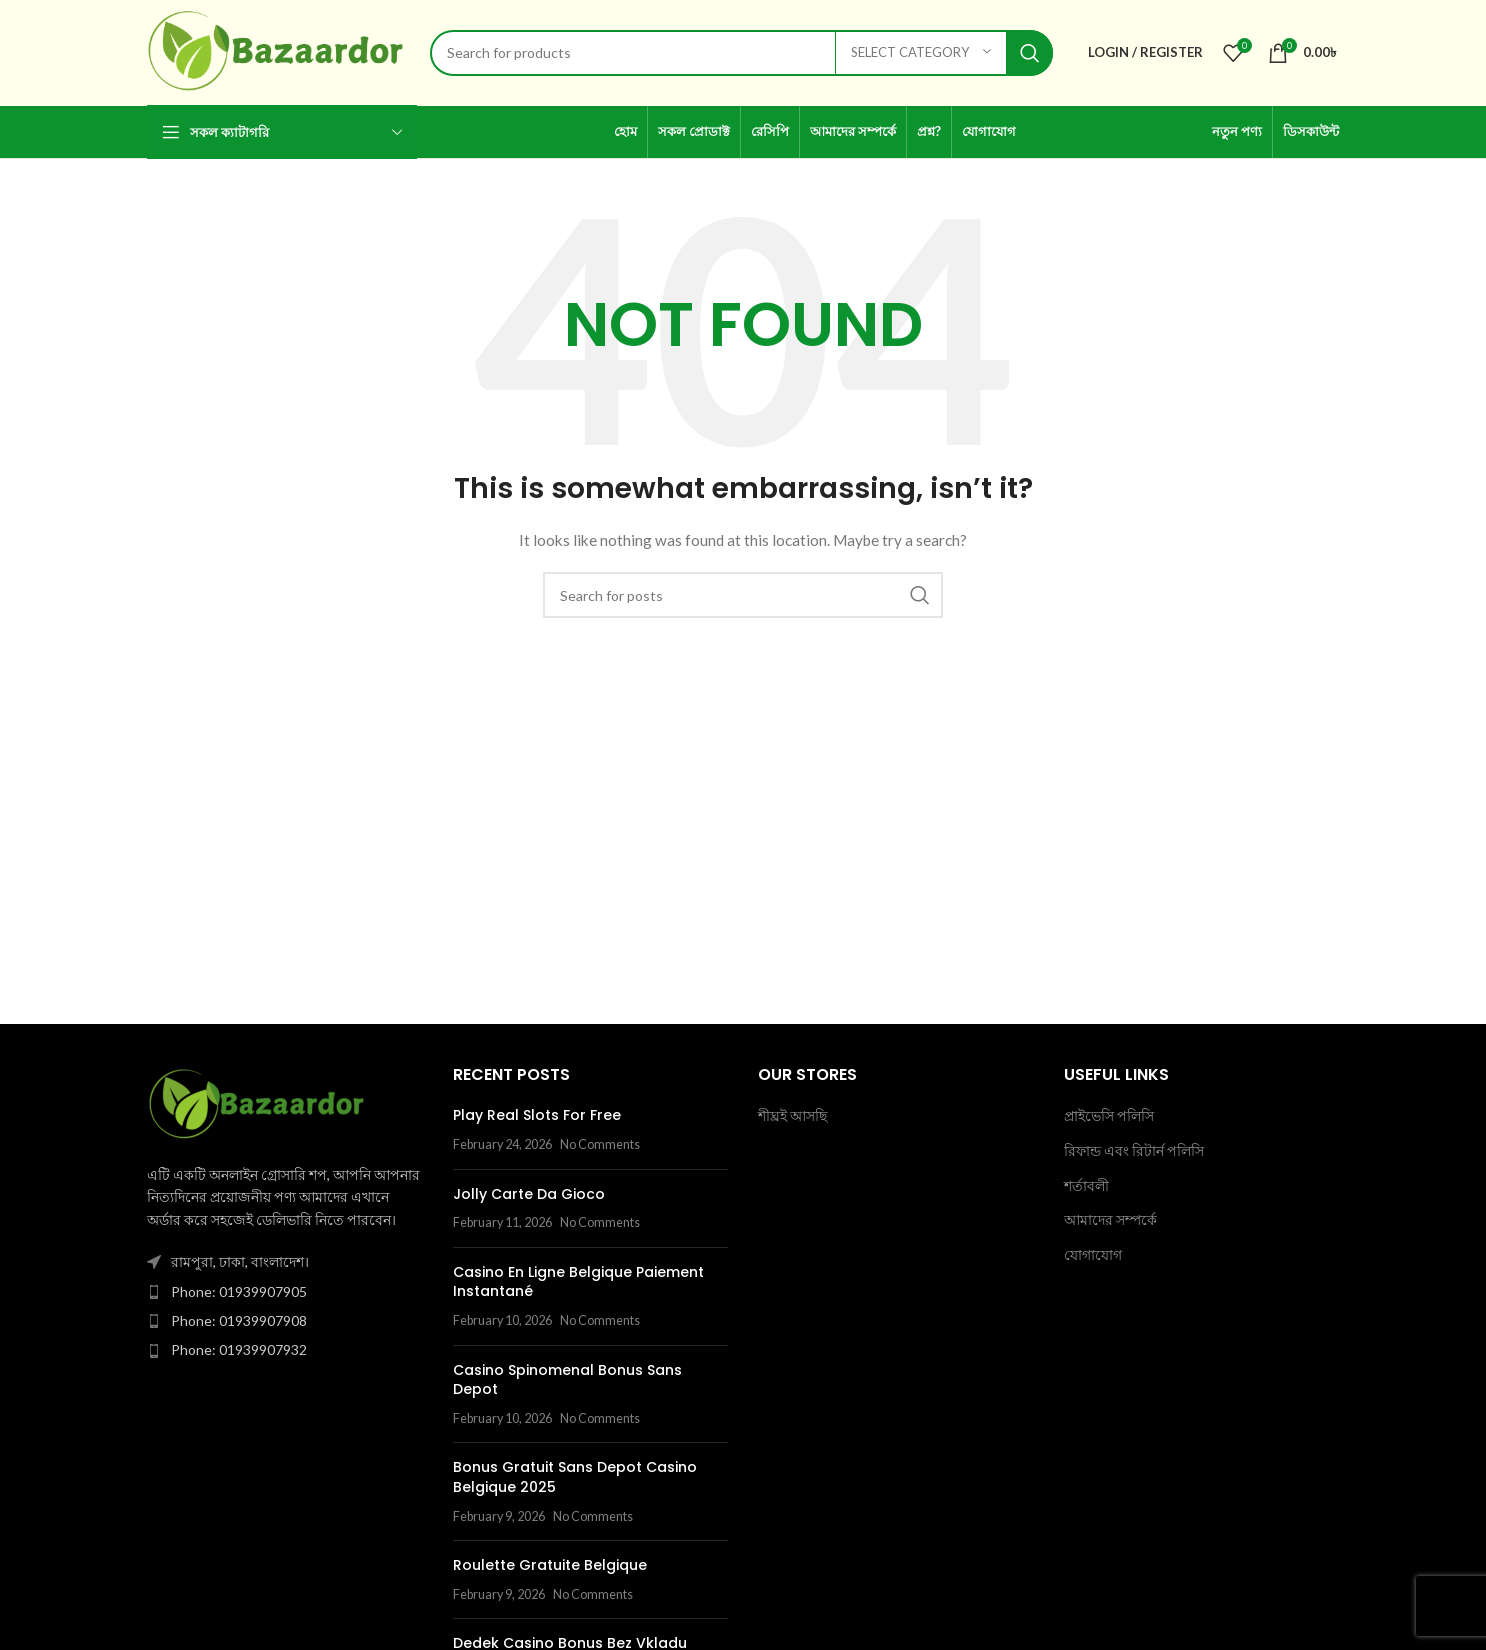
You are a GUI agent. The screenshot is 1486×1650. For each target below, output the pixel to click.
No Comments (600, 1144)
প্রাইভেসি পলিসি (1109, 1115)
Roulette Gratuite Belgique (550, 1565)
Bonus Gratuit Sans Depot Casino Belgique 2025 (575, 1477)
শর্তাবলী (1086, 1185)
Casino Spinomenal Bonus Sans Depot (567, 1380)
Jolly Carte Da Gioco (529, 1194)
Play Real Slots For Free (537, 1115)
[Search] (741, 53)
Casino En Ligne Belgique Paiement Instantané (578, 1282)
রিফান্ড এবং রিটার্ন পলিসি (1134, 1150)
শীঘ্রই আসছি (792, 1115)
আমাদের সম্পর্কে (1110, 1219)
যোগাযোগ (1093, 1254)
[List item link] (285, 1292)
